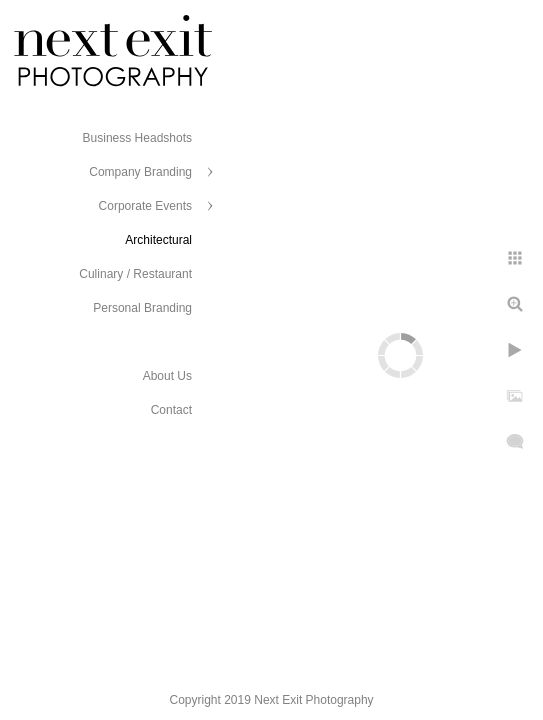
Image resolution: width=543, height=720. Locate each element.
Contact (171, 410)
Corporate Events (145, 206)
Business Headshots (137, 138)
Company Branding (140, 172)
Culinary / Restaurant (135, 274)
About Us (167, 376)
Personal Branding (142, 308)
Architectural (158, 240)
